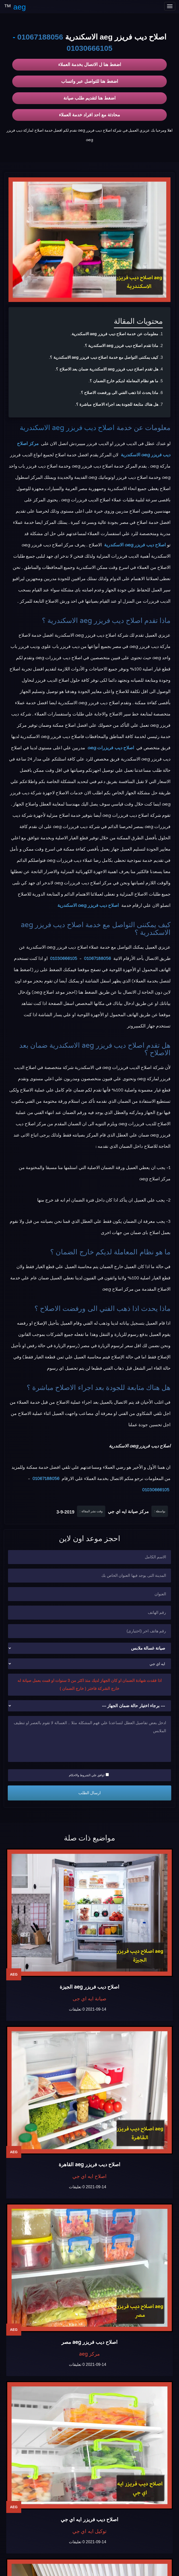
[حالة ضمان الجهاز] (89, 1706)
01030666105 (90, 48)
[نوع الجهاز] (89, 1648)
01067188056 (40, 37)
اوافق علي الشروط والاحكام (89, 1775)
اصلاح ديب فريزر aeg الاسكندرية (67, 428)
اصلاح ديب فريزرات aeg (111, 748)
